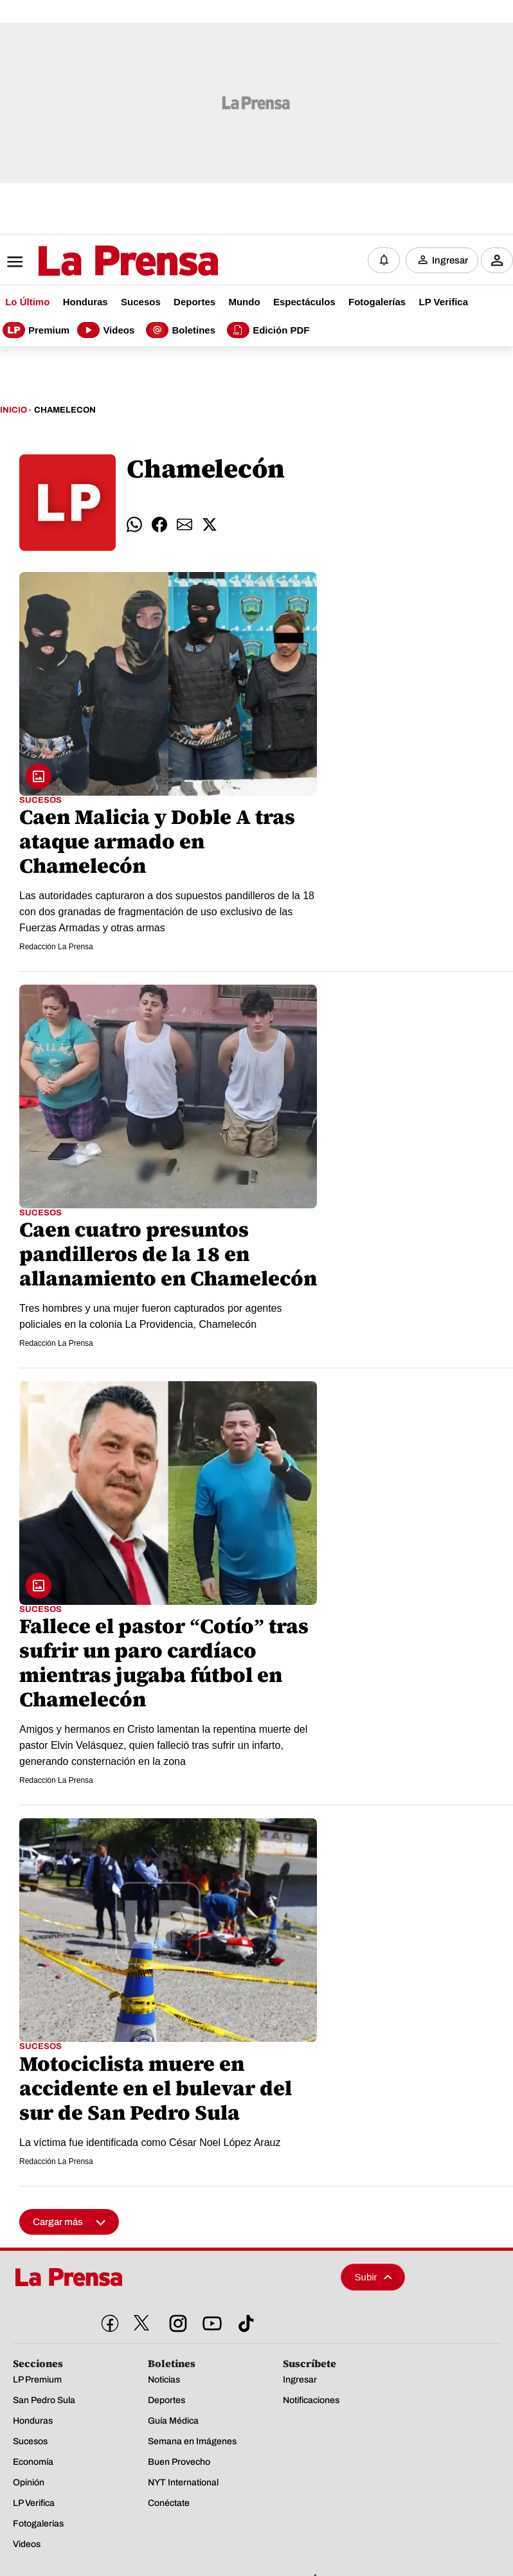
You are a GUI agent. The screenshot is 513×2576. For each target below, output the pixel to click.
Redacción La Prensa (56, 946)
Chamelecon (65, 410)
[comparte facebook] (159, 524)
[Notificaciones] (384, 260)
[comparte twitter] (209, 524)
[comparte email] (184, 524)
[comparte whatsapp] (134, 524)
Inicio (13, 410)
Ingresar (450, 260)
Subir (373, 2276)
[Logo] (96, 262)
